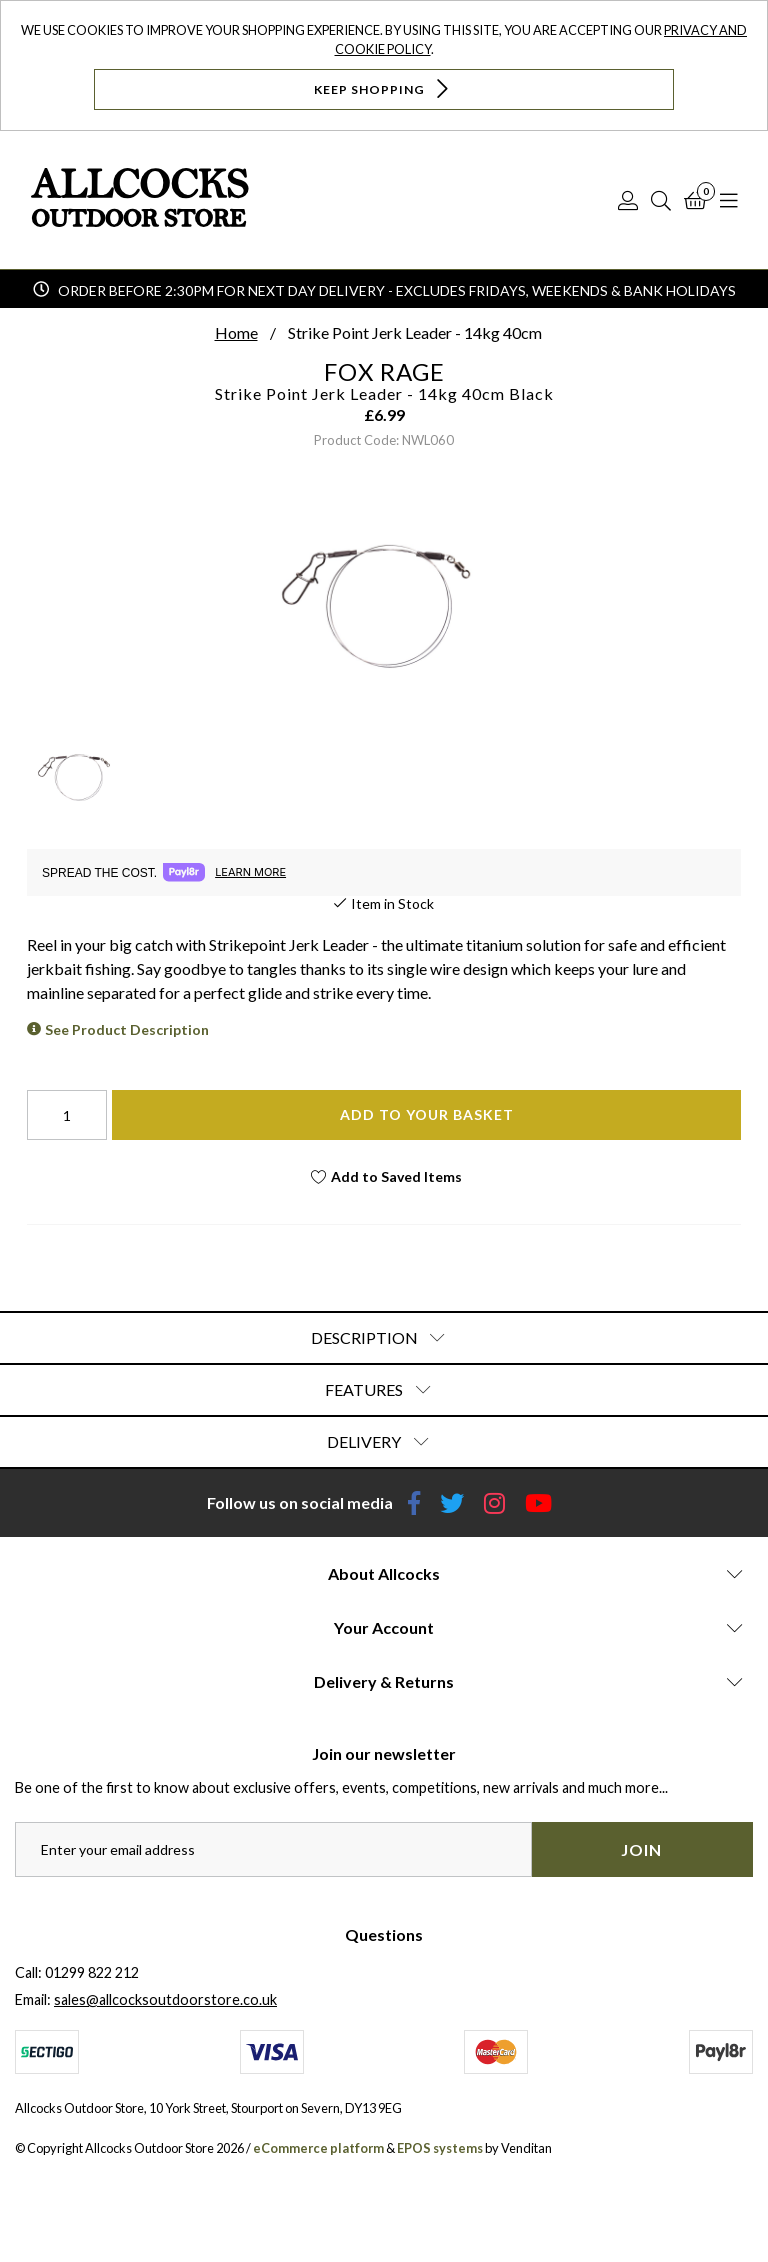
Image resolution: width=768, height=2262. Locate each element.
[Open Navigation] (729, 200)
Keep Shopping (383, 88)
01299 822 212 (92, 1972)
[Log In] (628, 200)
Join (641, 1849)
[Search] (661, 200)
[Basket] (695, 200)
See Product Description (127, 1029)
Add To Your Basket (427, 1114)
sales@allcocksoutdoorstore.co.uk (165, 1999)
